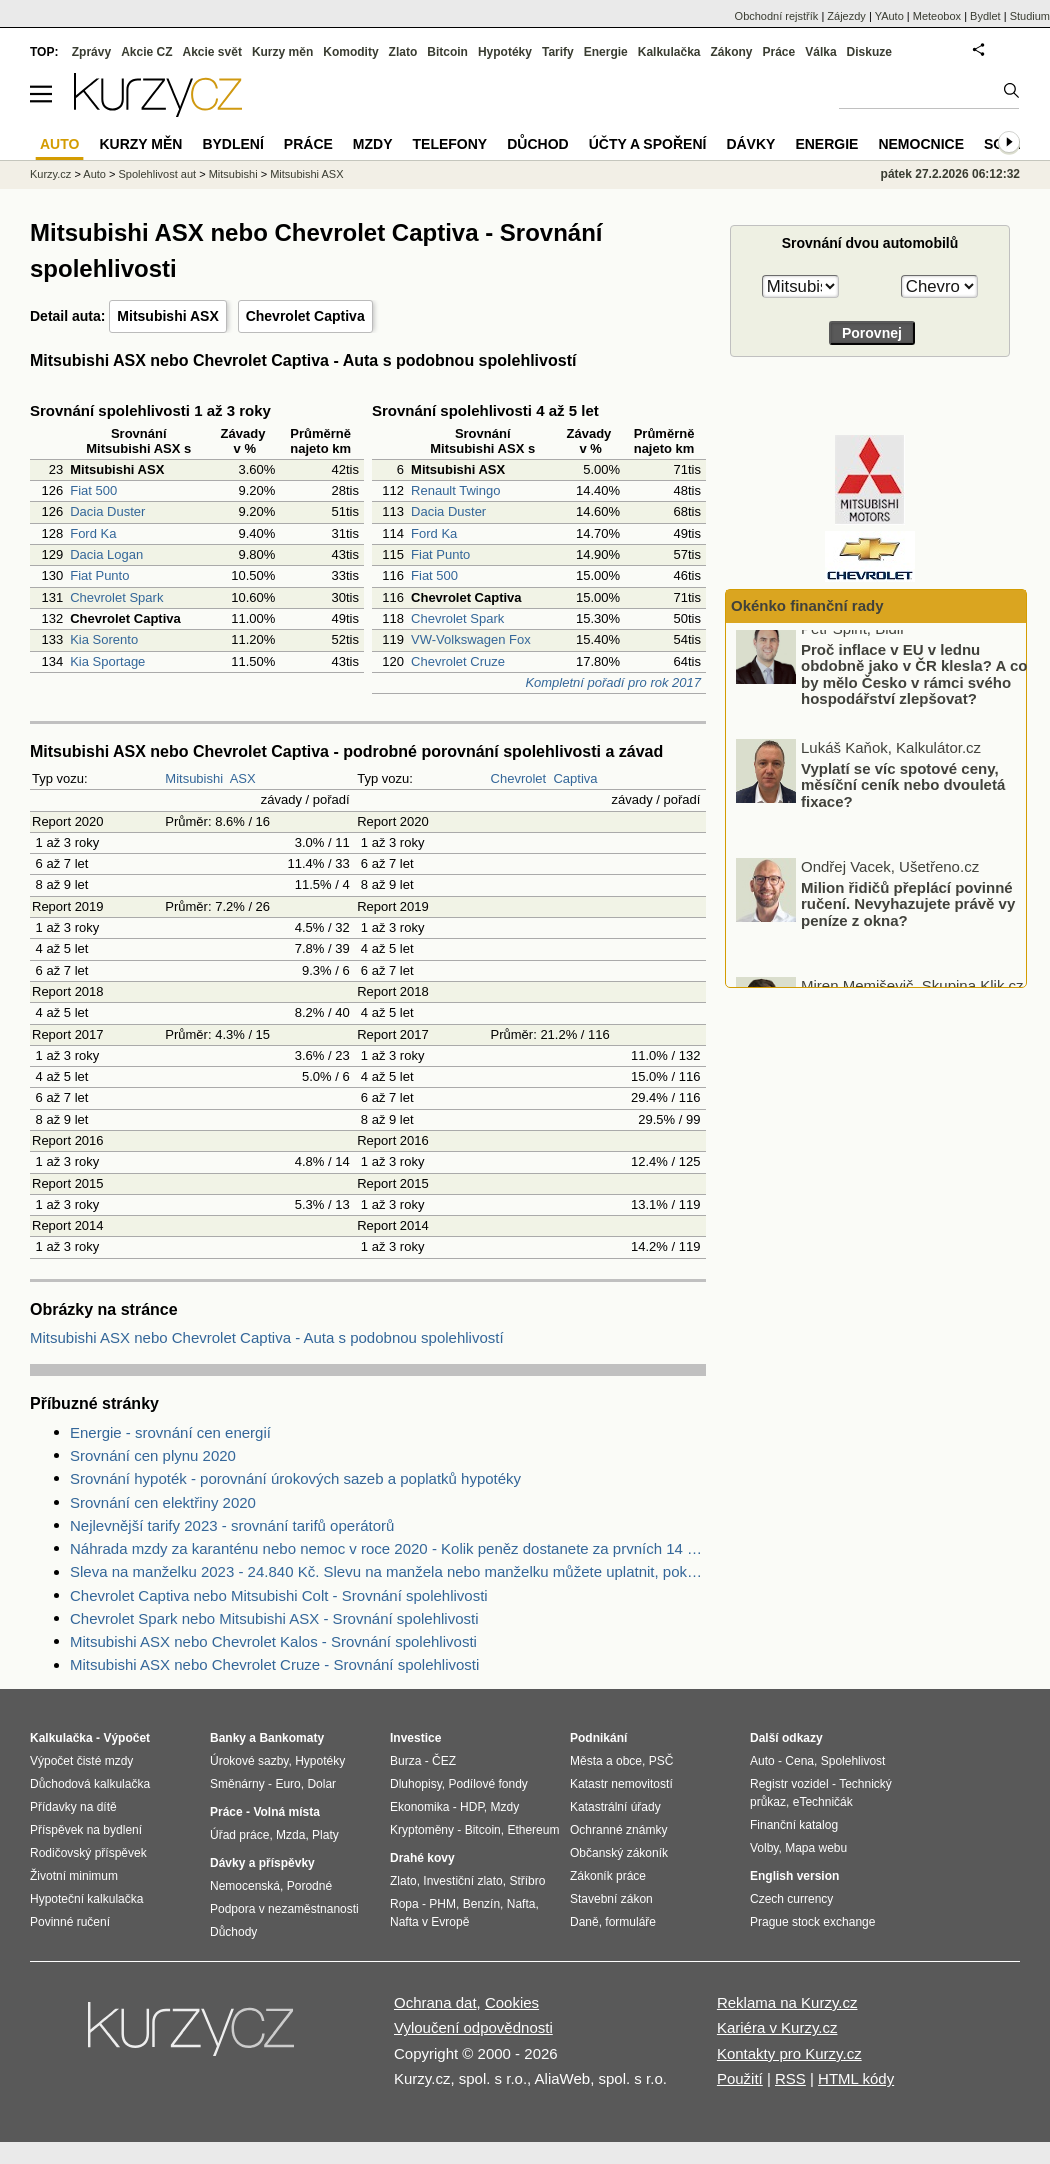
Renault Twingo (455, 490)
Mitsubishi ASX (167, 316)
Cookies (512, 2002)
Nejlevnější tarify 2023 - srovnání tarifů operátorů (232, 1525)
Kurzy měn (282, 52)
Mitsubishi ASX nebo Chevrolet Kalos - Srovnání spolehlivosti (273, 1641)
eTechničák (823, 1802)
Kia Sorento (104, 639)
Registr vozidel (789, 1784)
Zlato (403, 52)
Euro (287, 1784)
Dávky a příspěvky (262, 1863)
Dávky (750, 144)
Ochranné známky (618, 1830)
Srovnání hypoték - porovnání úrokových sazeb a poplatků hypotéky (295, 1478)
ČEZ (444, 1761)
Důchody (233, 1932)
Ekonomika (419, 1807)
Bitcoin (447, 52)
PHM (442, 1904)
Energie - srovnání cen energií (170, 1432)
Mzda (290, 1835)
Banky (228, 1738)
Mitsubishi (194, 778)
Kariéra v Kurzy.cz (777, 2027)
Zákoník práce (608, 1876)
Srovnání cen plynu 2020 (153, 1455)
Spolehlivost (853, 1761)
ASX (243, 778)
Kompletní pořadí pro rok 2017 (613, 682)
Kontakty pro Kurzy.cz (789, 2053)
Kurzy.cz (50, 174)
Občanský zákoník (619, 1853)
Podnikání (598, 1738)
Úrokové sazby (249, 1761)
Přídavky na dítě (73, 1807)
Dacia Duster (107, 511)
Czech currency (791, 1899)
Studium (1030, 16)
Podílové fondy (487, 1784)
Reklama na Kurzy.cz (787, 2002)
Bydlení (232, 144)
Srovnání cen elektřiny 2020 (163, 1502)
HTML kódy (856, 2078)
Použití (740, 2078)
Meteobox (937, 16)
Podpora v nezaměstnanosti (284, 1909)
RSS (790, 2078)
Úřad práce (239, 1835)
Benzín (481, 1904)
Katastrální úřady (615, 1807)
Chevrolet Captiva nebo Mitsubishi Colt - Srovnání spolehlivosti (279, 1595)
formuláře (630, 1922)
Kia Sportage (107, 661)
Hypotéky (505, 52)
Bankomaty (291, 1738)
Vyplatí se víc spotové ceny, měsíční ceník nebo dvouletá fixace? (903, 798)
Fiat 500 (93, 490)
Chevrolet (519, 778)
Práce (779, 52)
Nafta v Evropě (429, 1922)
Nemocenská (245, 1886)
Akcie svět (212, 52)
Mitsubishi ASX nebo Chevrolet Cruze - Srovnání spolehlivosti (274, 1664)
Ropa (404, 1904)
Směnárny (237, 1784)
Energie (606, 52)
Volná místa (286, 1812)
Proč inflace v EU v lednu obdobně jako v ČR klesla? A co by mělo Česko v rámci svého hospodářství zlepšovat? (914, 687)
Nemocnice (921, 144)
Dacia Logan (106, 554)
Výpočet (126, 1738)
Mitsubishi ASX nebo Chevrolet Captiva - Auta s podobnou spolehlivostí (267, 1337)
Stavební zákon (611, 1899)
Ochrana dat (435, 2002)
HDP (472, 1807)
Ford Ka (93, 533)
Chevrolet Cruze (458, 661)
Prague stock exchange (812, 1922)
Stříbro (527, 1881)
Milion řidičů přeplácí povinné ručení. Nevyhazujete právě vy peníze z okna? (908, 917)
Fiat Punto (99, 575)
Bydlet (985, 16)
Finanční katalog (794, 1825)
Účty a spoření (648, 144)
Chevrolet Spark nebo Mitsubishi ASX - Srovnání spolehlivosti (274, 1618)
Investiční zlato (462, 1881)
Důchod (537, 144)
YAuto (889, 16)
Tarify (558, 52)
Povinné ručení (70, 1922)
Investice (415, 1738)
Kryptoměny (422, 1830)
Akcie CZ (146, 52)
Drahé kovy (422, 1858)
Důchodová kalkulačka (90, 1784)
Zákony (731, 52)
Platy (325, 1835)
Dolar (321, 1784)
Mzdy (373, 144)
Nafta (521, 1904)
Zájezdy (846, 16)
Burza (405, 1761)
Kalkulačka (669, 52)
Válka (820, 52)
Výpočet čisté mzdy (81, 1761)
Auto (94, 174)
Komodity (350, 52)
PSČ (661, 1761)
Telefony (450, 144)
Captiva (575, 778)
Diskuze (869, 52)
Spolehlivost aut (157, 174)
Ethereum (533, 1830)
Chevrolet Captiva (305, 316)
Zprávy (91, 52)
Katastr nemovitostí (621, 1784)
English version (794, 1876)
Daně (584, 1922)
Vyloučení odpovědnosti (473, 2027)
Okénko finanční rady (807, 605)
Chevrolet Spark (116, 597)
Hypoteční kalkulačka (86, 1899)
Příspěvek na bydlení (86, 1830)
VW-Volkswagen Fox (471, 639)
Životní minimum (74, 1876)
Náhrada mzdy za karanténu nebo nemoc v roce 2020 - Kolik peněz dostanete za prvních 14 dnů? (388, 1548)
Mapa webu (816, 1848)
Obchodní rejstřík (777, 16)
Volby (764, 1848)
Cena (799, 1761)
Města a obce (606, 1761)
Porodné (309, 1886)
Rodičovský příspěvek (88, 1853)
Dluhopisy (416, 1784)
